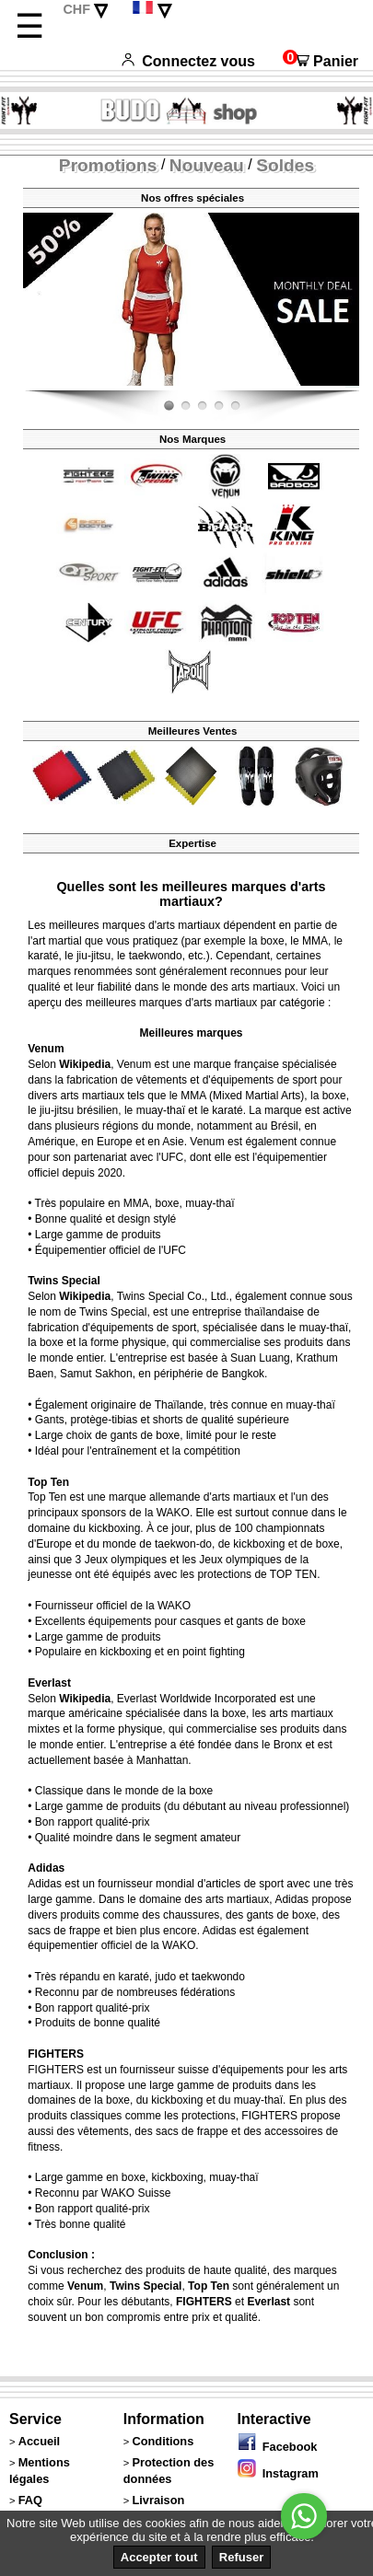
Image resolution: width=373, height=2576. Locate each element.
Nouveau (206, 165)
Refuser (241, 2557)
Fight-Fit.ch (354, 387)
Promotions (108, 165)
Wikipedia (85, 1064)
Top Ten (48, 1482)
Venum (46, 1048)
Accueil (39, 2441)
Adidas (46, 1868)
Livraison (158, 2500)
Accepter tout (159, 2557)
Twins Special (63, 1280)
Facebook (278, 2447)
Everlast (49, 1683)
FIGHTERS (56, 2054)
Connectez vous (188, 61)
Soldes (285, 165)
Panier (320, 61)
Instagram (278, 2473)
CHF (76, 9)
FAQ (30, 2500)
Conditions (162, 2441)
